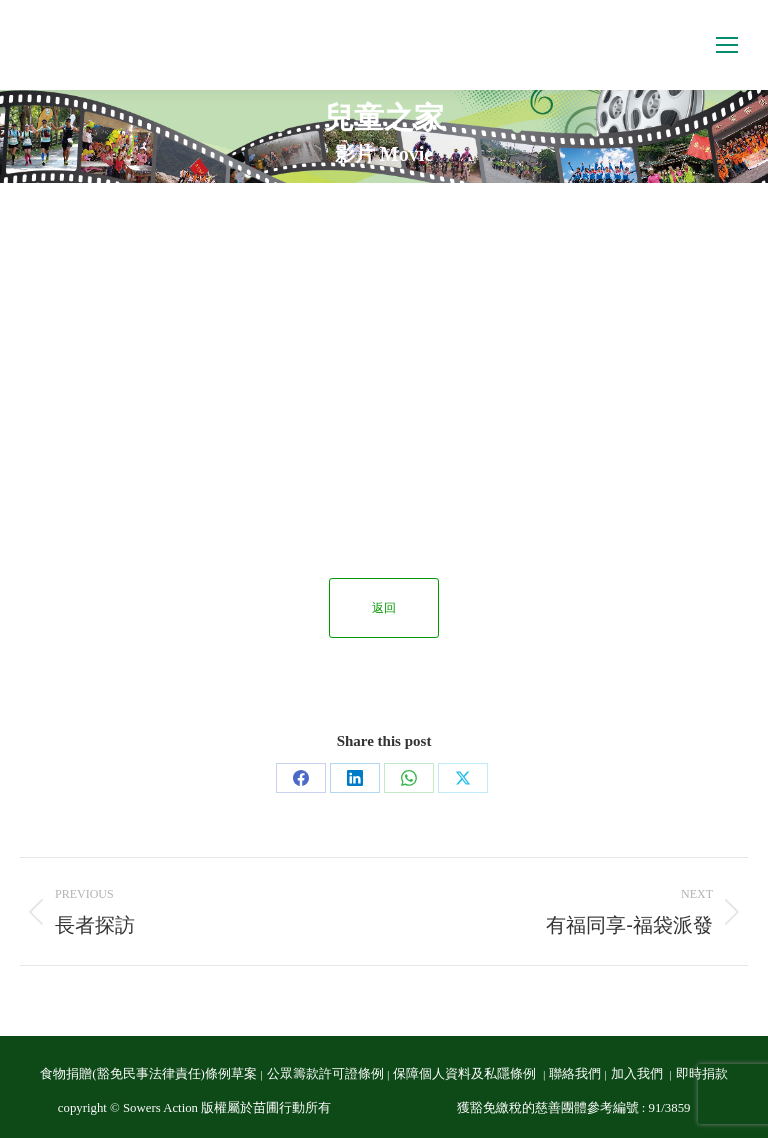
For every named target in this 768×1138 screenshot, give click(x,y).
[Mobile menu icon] (727, 45)
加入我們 (638, 1074)
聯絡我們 (575, 1074)
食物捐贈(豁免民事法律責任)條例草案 (148, 1074)
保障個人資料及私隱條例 (466, 1074)
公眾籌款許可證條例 (325, 1074)
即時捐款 (702, 1074)
